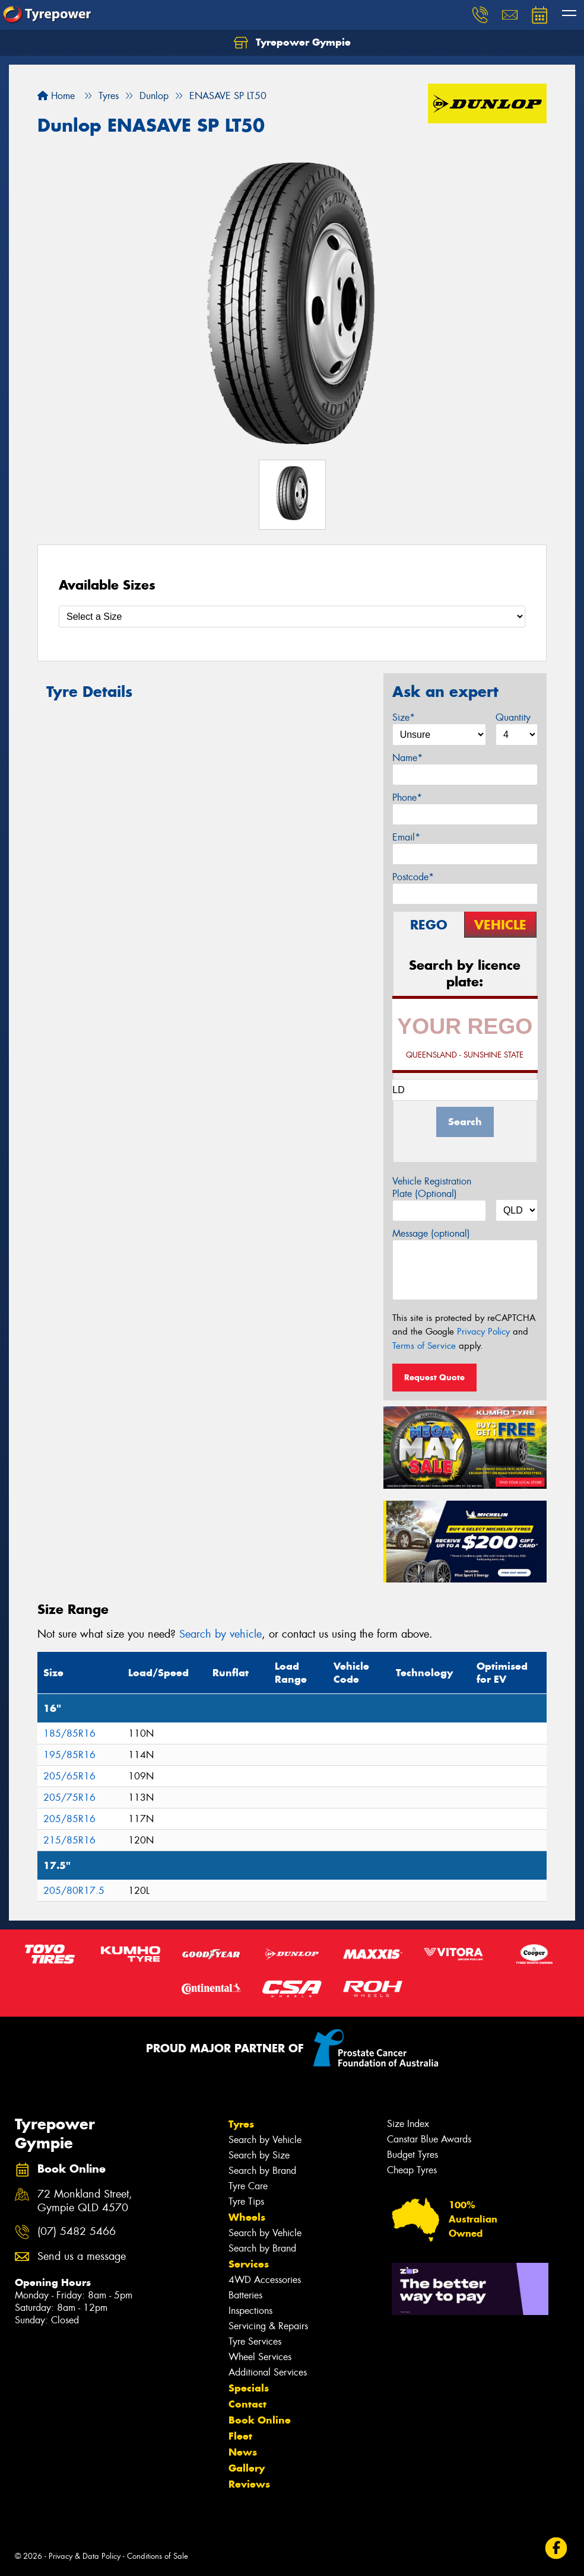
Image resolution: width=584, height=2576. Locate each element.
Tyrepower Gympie (292, 43)
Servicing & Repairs (268, 2326)
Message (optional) (431, 1233)
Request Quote (434, 1377)
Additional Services (267, 2372)
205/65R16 (69, 1776)
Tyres (241, 2124)
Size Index (408, 2124)
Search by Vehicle (264, 2140)
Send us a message (81, 2256)
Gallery (246, 2468)
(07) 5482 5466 (76, 2232)
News (242, 2452)
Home (56, 96)
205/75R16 (69, 1797)
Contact (247, 2404)
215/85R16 (69, 1840)
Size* (403, 717)
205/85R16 (69, 1819)
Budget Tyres (412, 2154)
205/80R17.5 (73, 1890)
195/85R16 (69, 1755)
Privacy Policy (483, 1332)
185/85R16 (69, 1733)
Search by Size (259, 2155)
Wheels (246, 2217)
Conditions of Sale (157, 2556)
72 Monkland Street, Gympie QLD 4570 (84, 2201)
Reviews (249, 2484)
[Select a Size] (292, 617)
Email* (406, 837)
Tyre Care (248, 2186)
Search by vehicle (220, 1634)
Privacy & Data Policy (84, 2556)
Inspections (250, 2310)
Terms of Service (424, 1346)
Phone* (407, 797)
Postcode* (413, 877)
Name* (407, 758)
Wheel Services (259, 2357)
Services (248, 2264)
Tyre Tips (246, 2201)
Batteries (245, 2295)
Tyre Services (254, 2341)
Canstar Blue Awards (429, 2139)
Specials (248, 2387)
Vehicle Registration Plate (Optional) (431, 1187)
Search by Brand (262, 2170)
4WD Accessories (264, 2279)
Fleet (240, 2436)
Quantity (513, 717)
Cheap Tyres (412, 2170)
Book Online (259, 2420)
